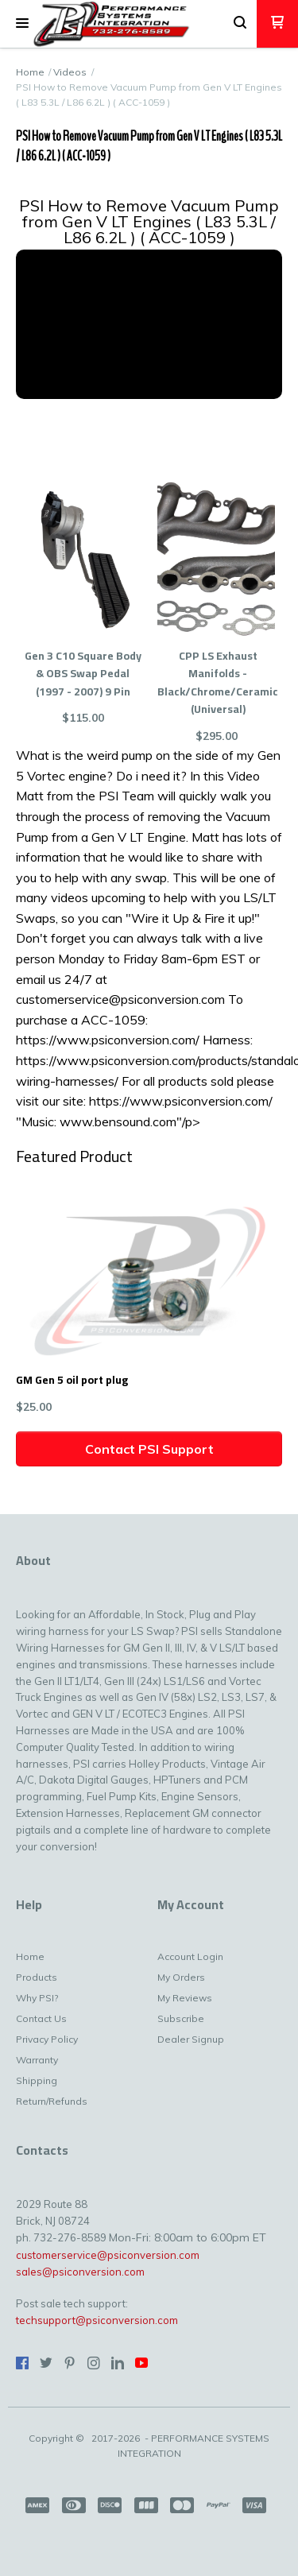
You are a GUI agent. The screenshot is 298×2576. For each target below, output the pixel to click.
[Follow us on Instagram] (93, 2363)
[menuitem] (42, 1960)
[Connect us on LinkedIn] (117, 2363)
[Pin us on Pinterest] (70, 2363)
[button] (22, 24)
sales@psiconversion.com (80, 2271)
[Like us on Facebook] (22, 2363)
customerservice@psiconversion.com (107, 2255)
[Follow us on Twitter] (46, 2363)
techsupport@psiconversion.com (97, 2320)
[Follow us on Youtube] (141, 2363)
